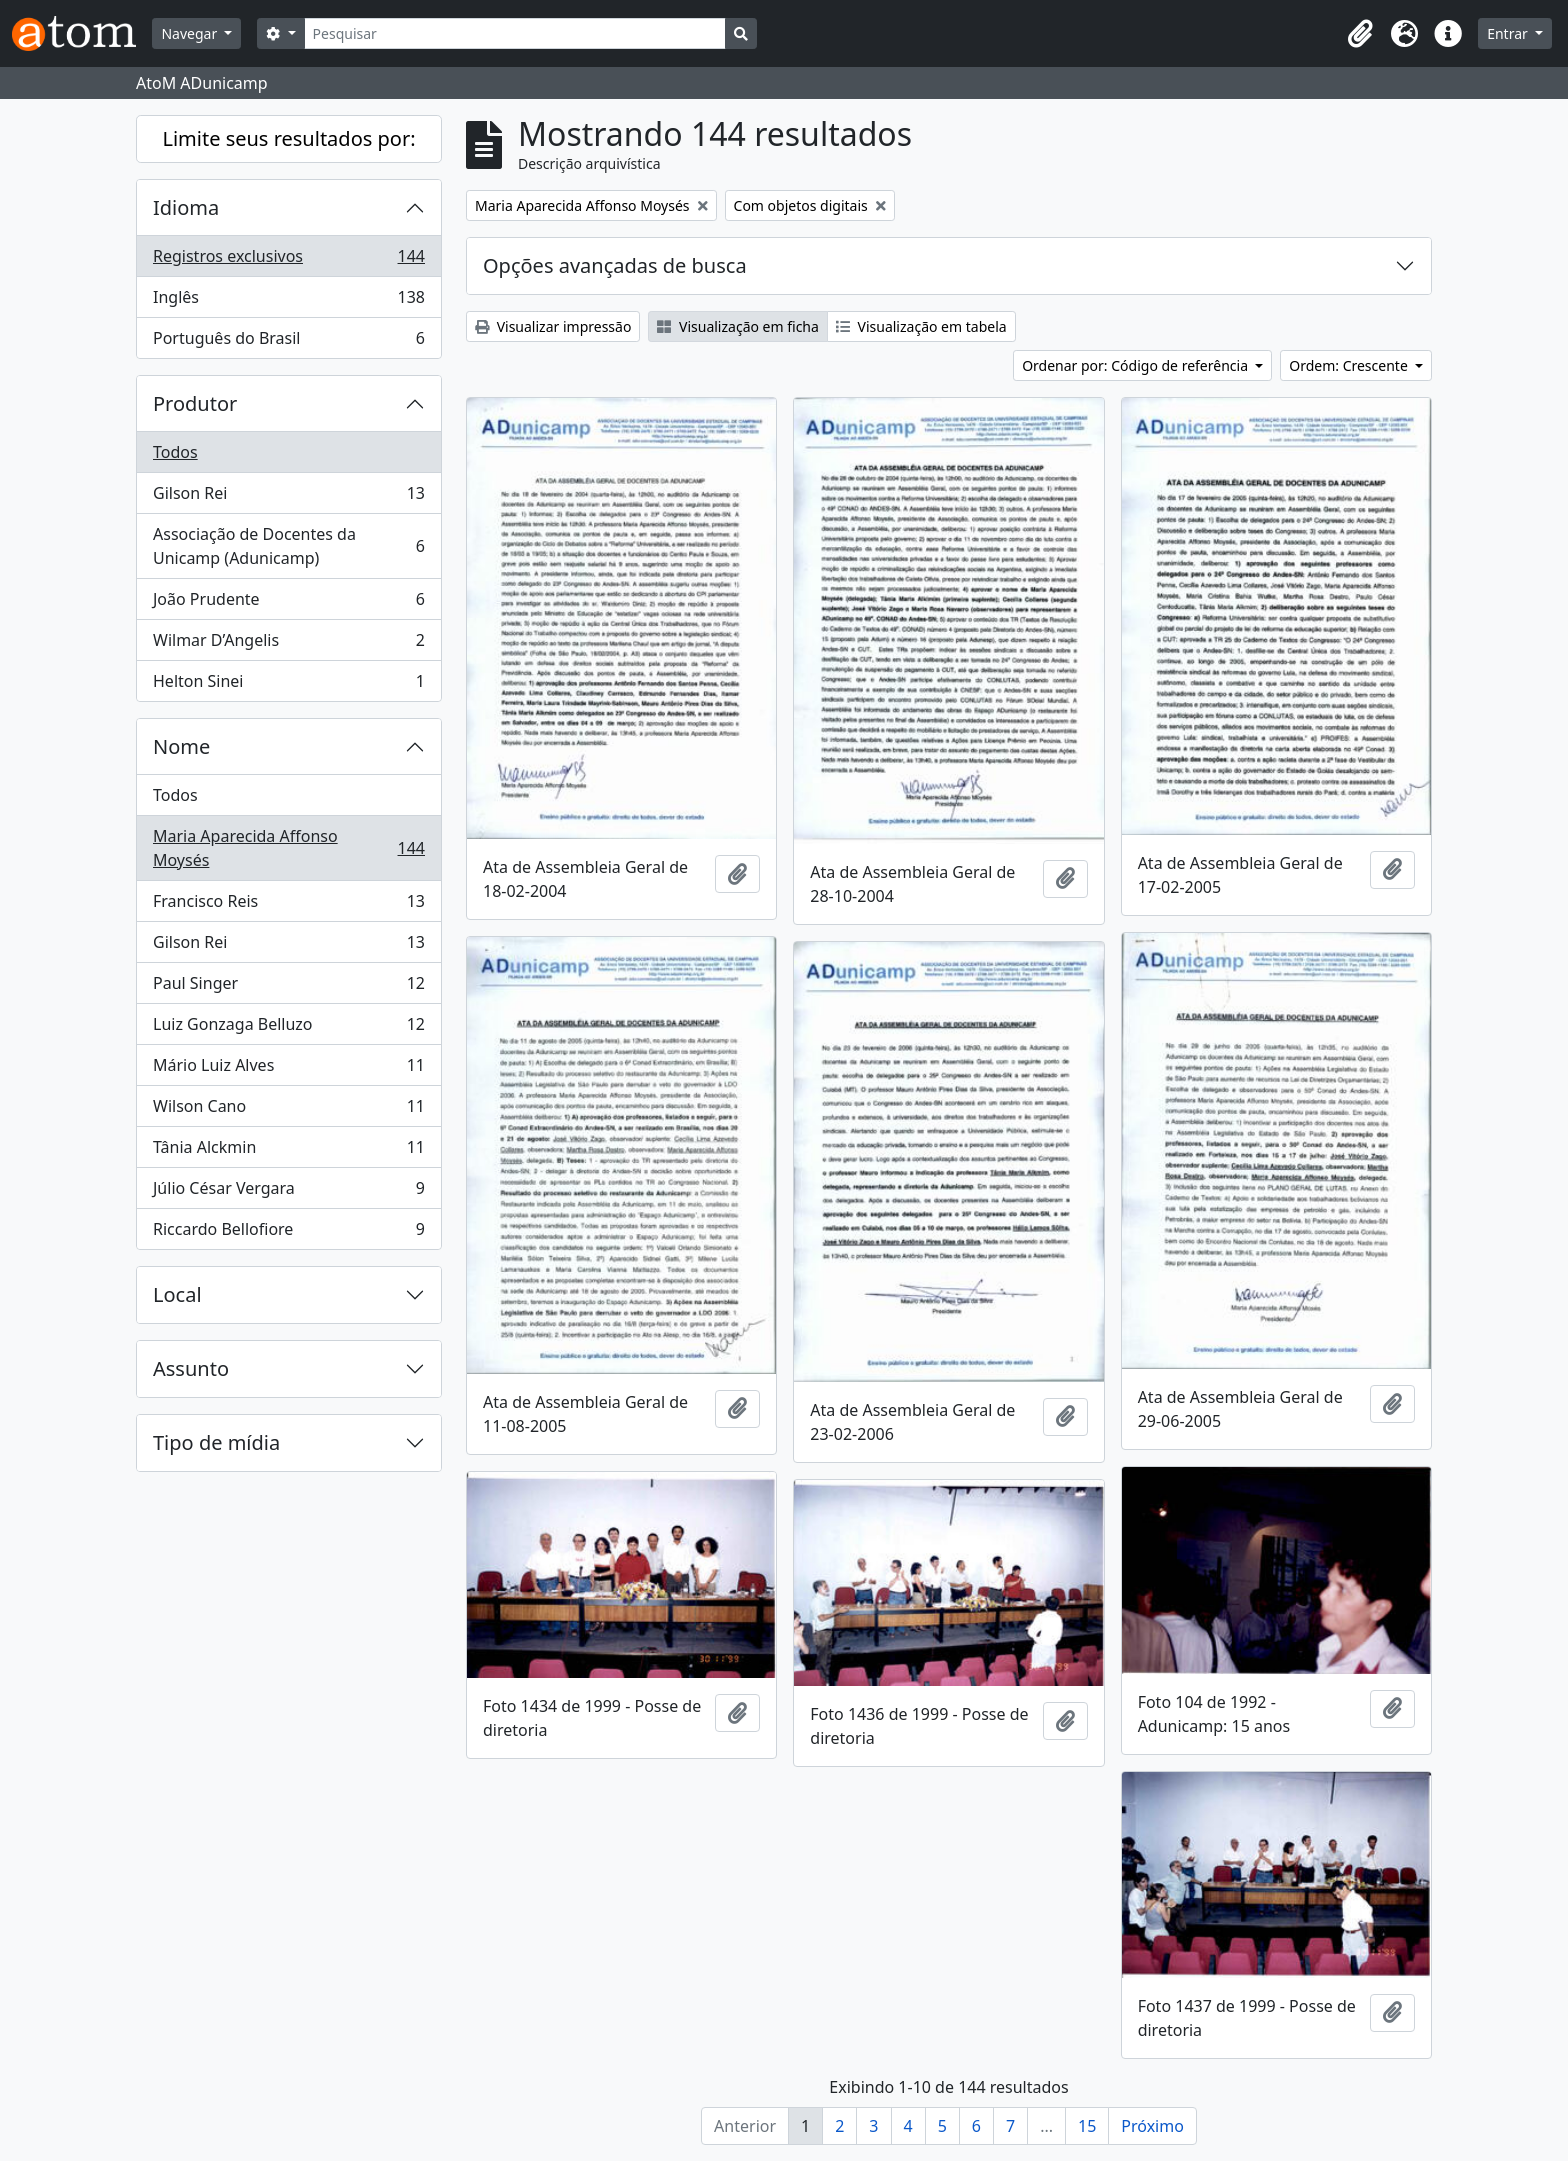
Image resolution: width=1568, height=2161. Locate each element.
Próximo (1152, 2126)
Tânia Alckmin (288, 1151)
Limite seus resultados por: (288, 138)
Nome (181, 746)
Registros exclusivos (288, 260)
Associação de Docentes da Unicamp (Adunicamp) (288, 546)
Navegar (190, 33)
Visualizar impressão (553, 326)
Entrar (1509, 33)
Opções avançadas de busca (615, 265)
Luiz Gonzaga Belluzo (288, 1028)
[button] (1360, 34)
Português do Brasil (288, 342)
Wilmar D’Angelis (288, 644)
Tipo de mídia (216, 1442)
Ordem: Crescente (1350, 365)
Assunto (191, 1368)
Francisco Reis (288, 905)
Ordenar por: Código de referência (1137, 365)
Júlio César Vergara (288, 1192)
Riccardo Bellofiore (288, 1233)
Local (177, 1294)
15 (1087, 2126)
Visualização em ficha (738, 326)
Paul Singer (288, 987)
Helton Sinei (288, 685)
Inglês (288, 301)
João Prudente (288, 603)
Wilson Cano (288, 1110)
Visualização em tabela (921, 326)
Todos (175, 452)
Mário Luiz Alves (288, 1069)
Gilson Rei (288, 497)
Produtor (195, 403)
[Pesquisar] (515, 33)
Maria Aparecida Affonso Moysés (288, 848)
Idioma (186, 207)
